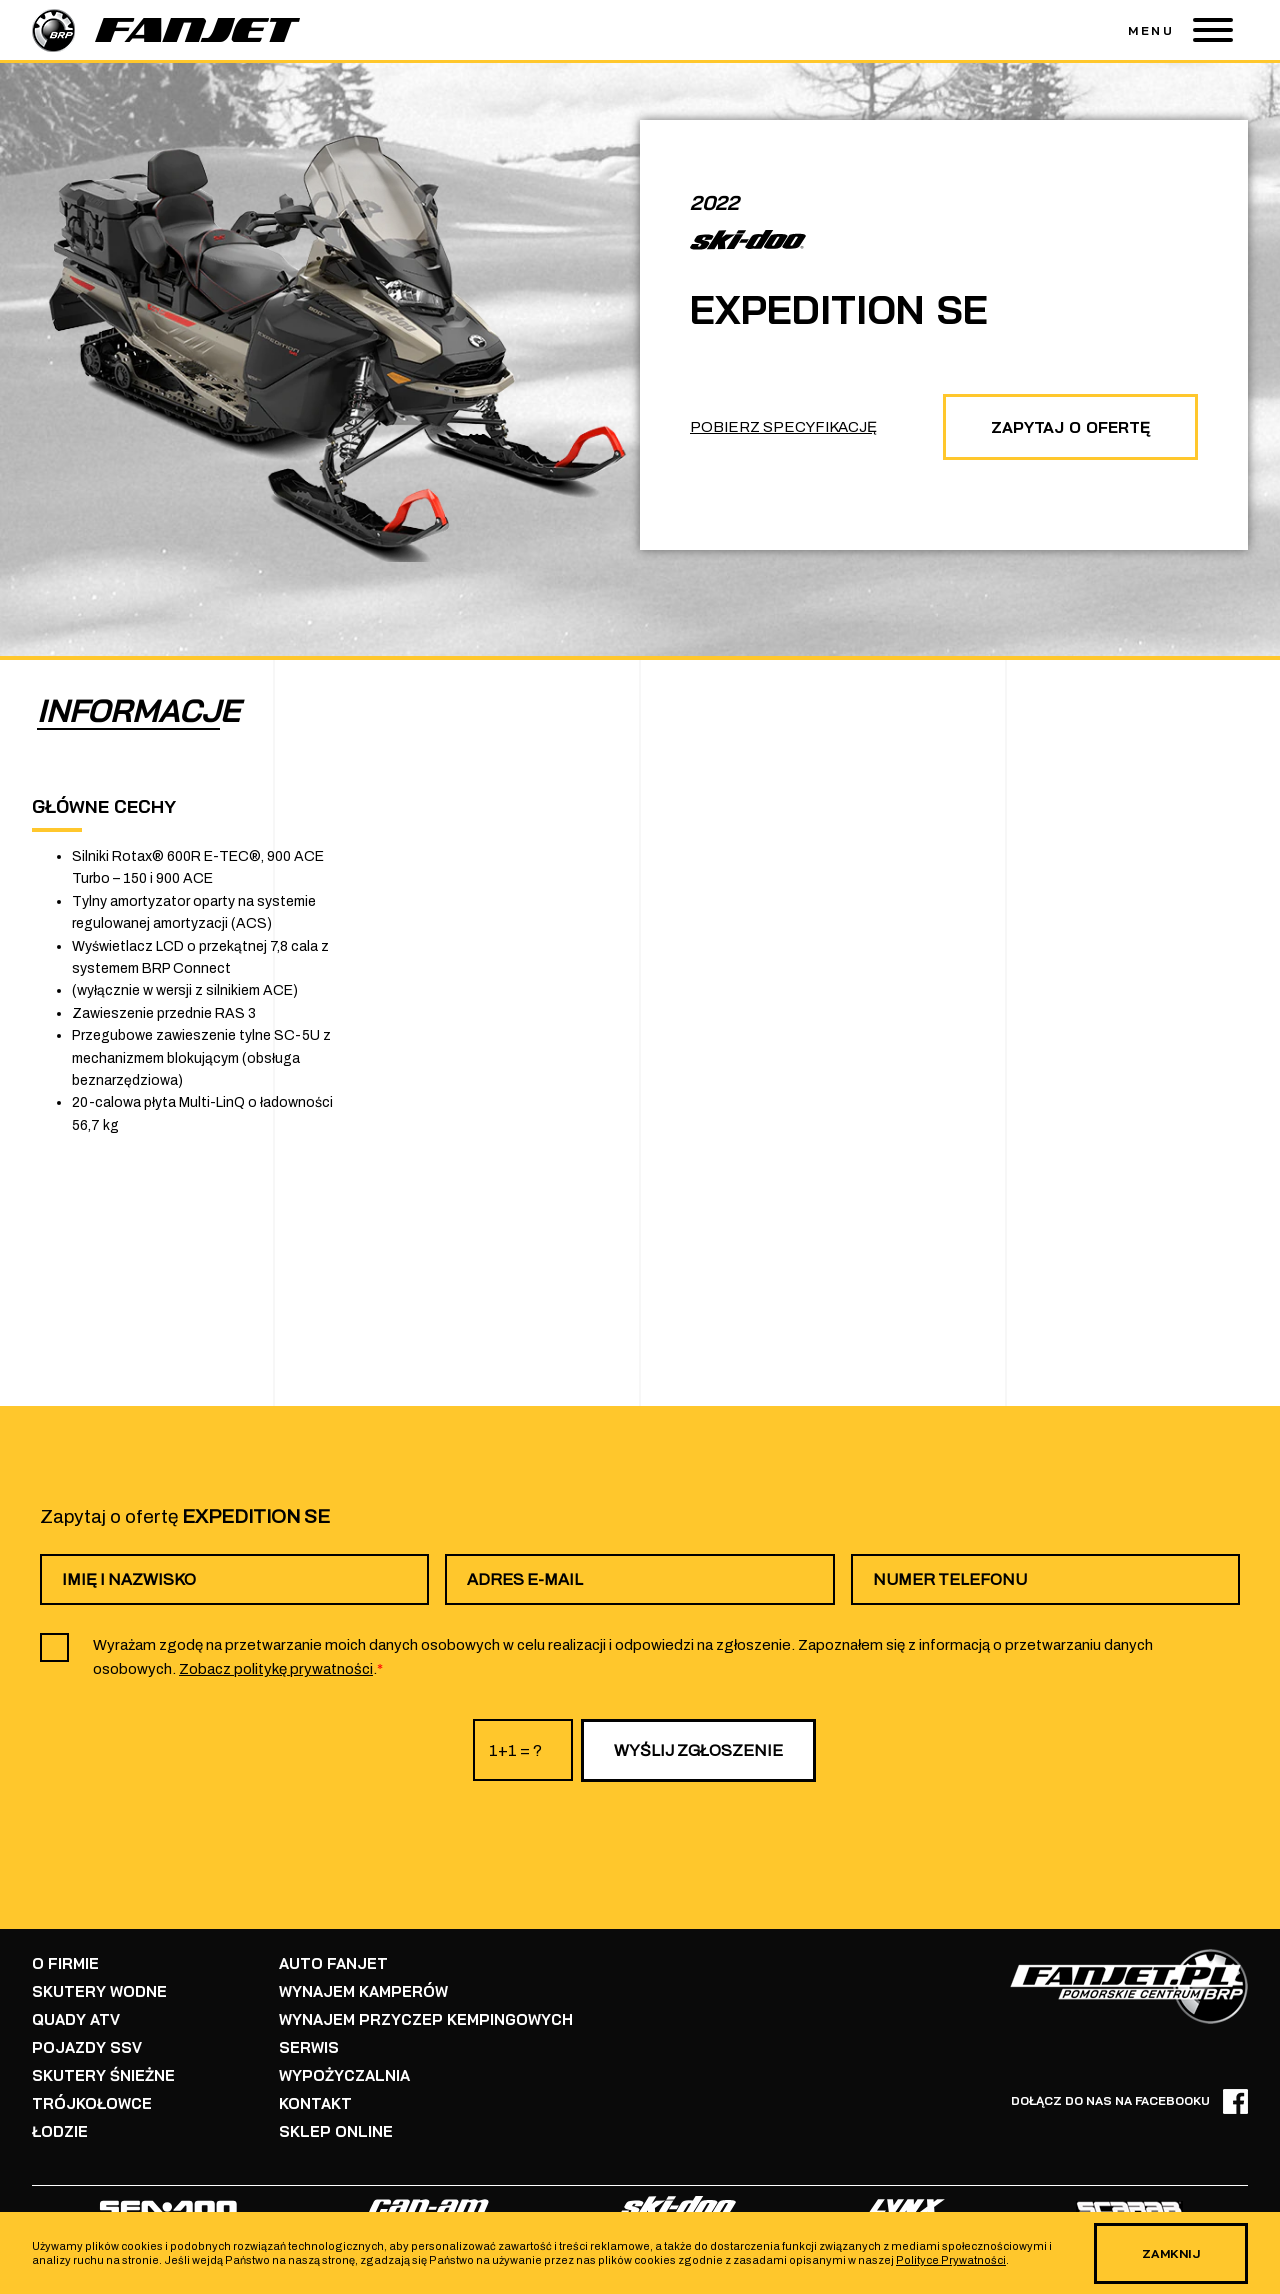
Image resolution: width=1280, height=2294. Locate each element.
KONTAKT (315, 2103)
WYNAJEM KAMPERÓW (363, 1991)
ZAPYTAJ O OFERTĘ (1070, 427)
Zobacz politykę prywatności (276, 1669)
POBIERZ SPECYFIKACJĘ (783, 427)
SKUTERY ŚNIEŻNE (103, 2075)
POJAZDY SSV (87, 2047)
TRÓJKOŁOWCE (92, 2103)
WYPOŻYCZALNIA (344, 2075)
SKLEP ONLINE (336, 2131)
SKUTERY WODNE (99, 1991)
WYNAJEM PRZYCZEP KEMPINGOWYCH (426, 2019)
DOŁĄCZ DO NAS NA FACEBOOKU (1129, 2101)
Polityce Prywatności (951, 2260)
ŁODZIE (60, 2131)
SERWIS (309, 2047)
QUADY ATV (76, 2019)
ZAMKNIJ (1171, 2253)
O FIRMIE (65, 1963)
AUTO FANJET (333, 1963)
